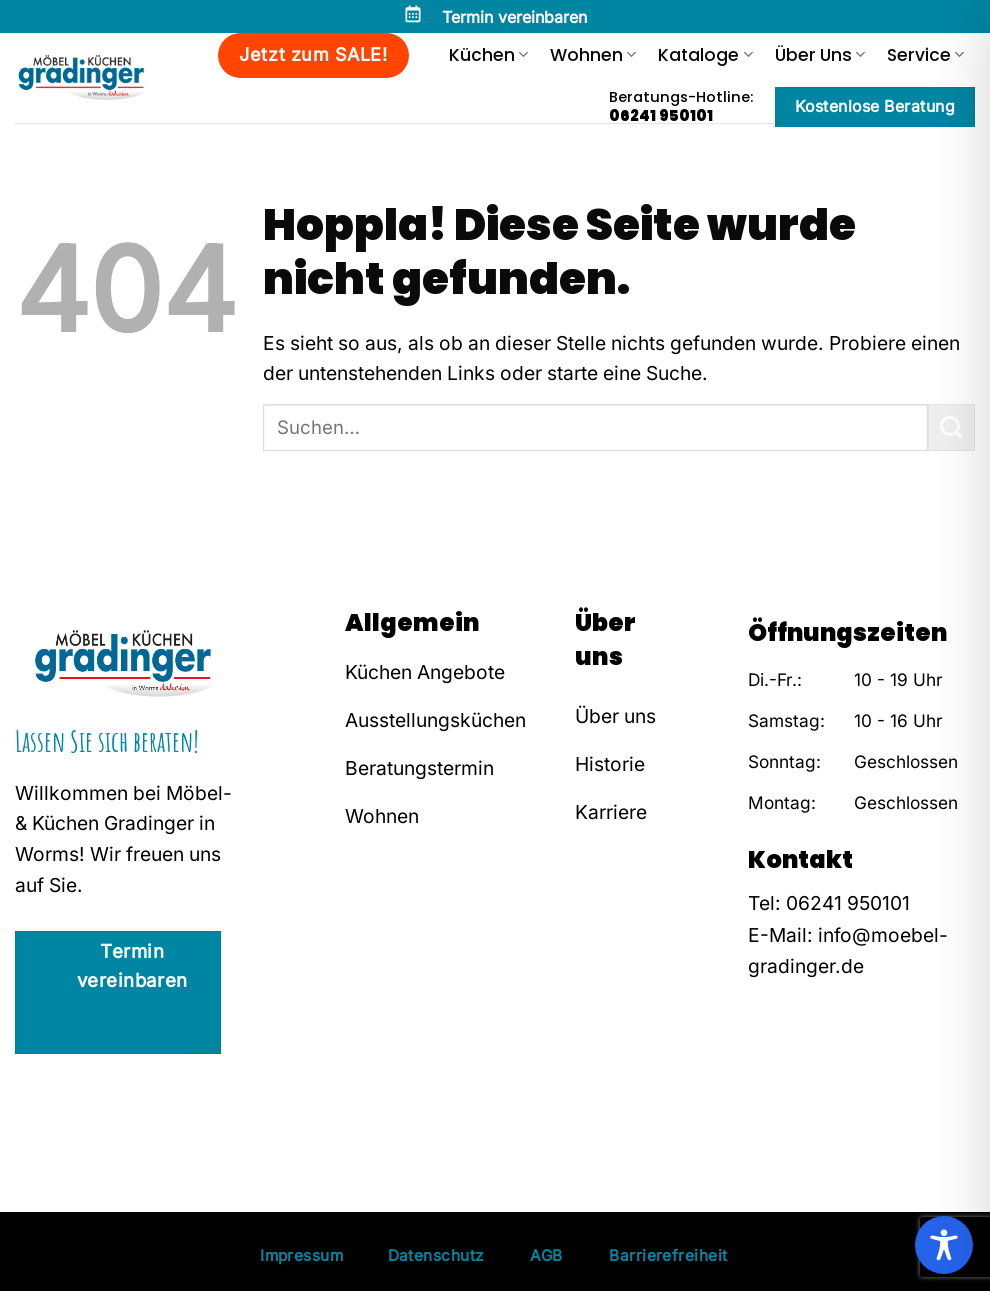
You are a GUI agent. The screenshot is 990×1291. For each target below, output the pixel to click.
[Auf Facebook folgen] (762, 1091)
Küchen (488, 55)
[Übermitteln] (951, 427)
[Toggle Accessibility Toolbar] (944, 1245)
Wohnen (593, 55)
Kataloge (705, 55)
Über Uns (820, 55)
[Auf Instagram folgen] (792, 1091)
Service (925, 55)
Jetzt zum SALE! (313, 54)
